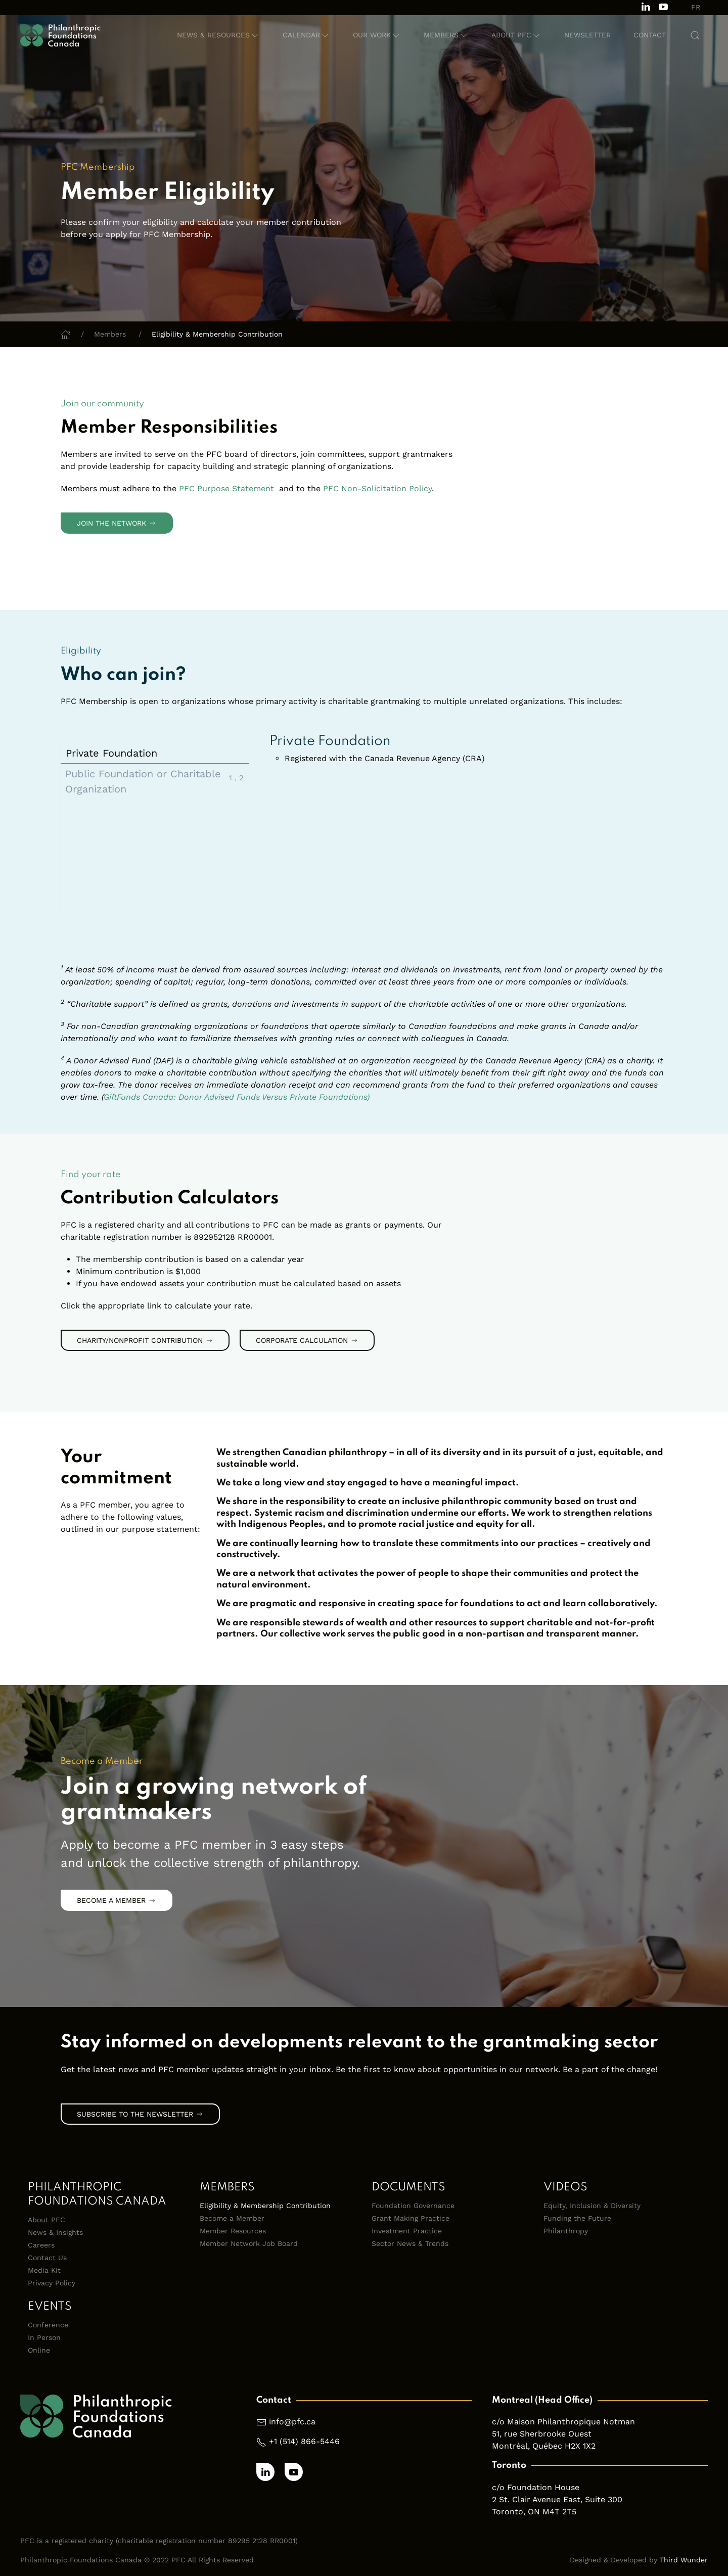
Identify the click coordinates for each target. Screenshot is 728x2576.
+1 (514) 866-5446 (304, 2441)
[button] (218, 35)
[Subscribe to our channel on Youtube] (663, 6)
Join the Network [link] (117, 523)
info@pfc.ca (292, 2421)
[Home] (66, 334)
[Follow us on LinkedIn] (646, 6)
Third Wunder (684, 2560)
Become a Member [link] (116, 1900)
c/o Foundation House (535, 2487)
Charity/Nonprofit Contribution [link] (145, 1340)
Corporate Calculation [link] (307, 1340)
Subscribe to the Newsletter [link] (140, 2114)
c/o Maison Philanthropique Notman (563, 2421)
